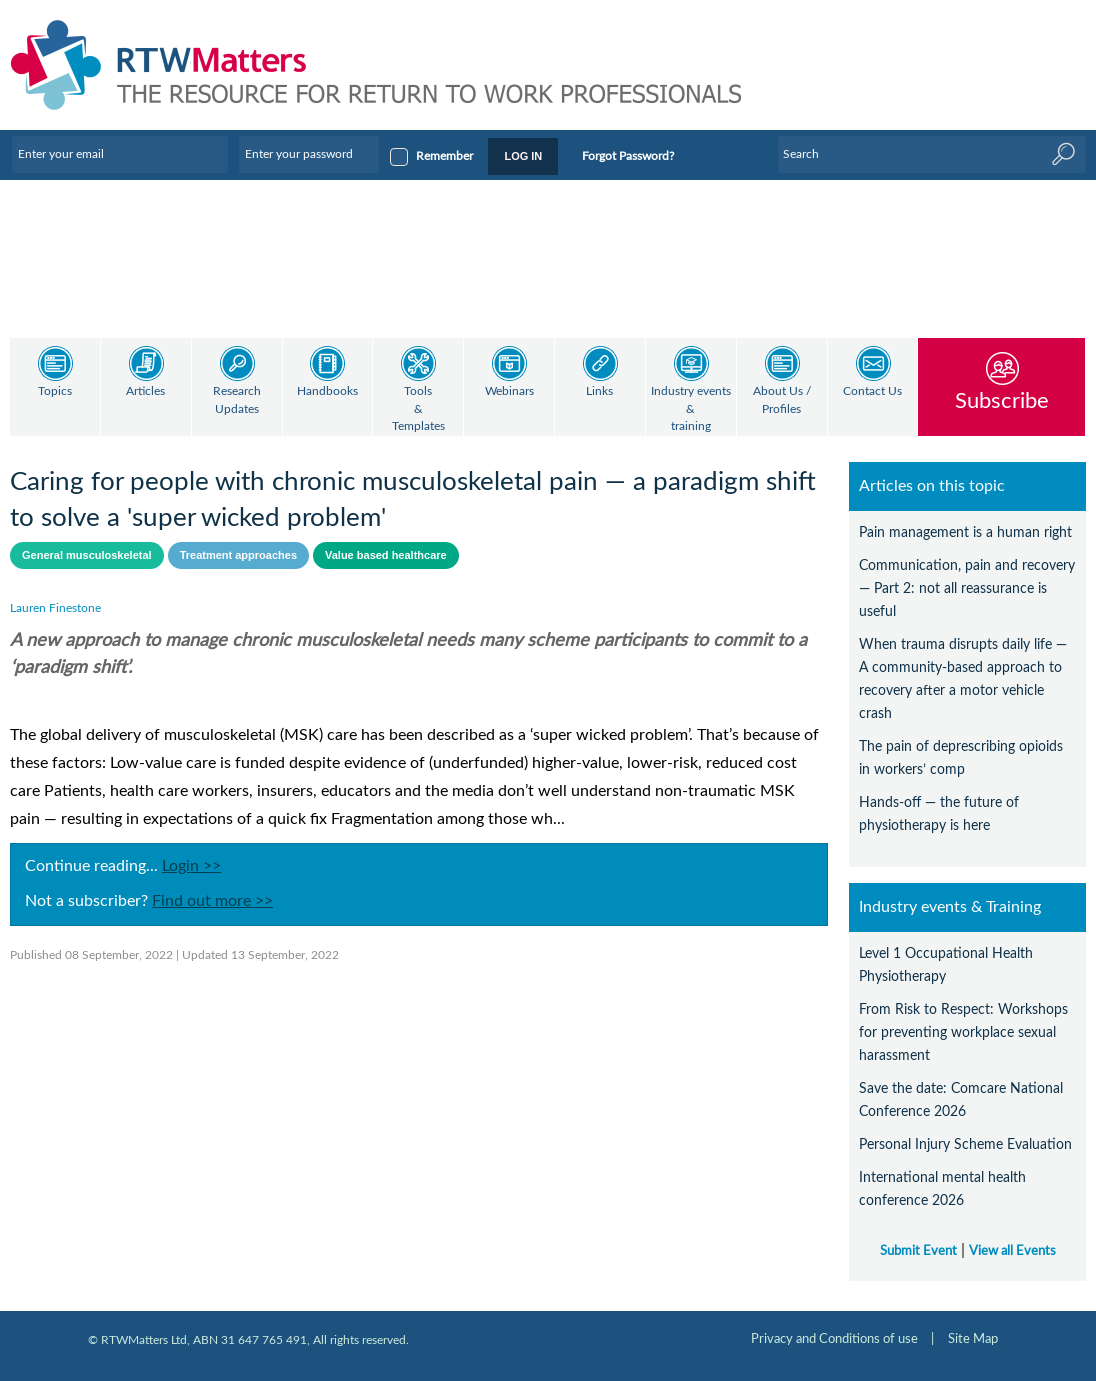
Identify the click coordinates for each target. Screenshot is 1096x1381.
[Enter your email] (120, 154)
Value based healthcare (386, 555)
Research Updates (237, 400)
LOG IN (523, 156)
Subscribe (1002, 400)
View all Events (1012, 1251)
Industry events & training (691, 409)
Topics (55, 391)
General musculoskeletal (87, 555)
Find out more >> (212, 901)
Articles (145, 391)
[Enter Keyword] (932, 154)
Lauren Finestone (55, 608)
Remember (444, 156)
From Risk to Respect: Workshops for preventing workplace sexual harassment (963, 1032)
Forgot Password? (628, 156)
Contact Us (872, 391)
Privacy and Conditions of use (834, 1339)
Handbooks (327, 391)
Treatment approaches (238, 555)
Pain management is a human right (965, 532)
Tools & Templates (418, 409)
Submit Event (918, 1251)
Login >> (191, 866)
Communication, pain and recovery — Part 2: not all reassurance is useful (967, 588)
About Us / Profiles (782, 400)
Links (599, 391)
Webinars (509, 391)
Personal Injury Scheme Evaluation (965, 1144)
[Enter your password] (309, 154)
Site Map (973, 1339)
